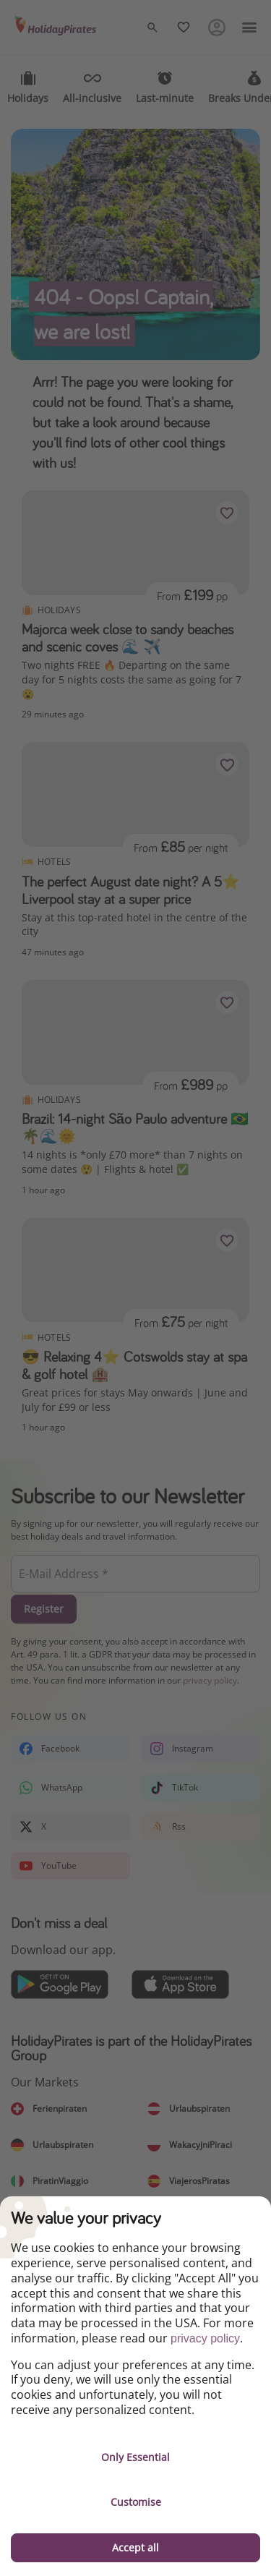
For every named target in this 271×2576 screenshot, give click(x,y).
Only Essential (135, 2457)
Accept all (135, 2547)
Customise (136, 2502)
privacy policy (205, 2338)
